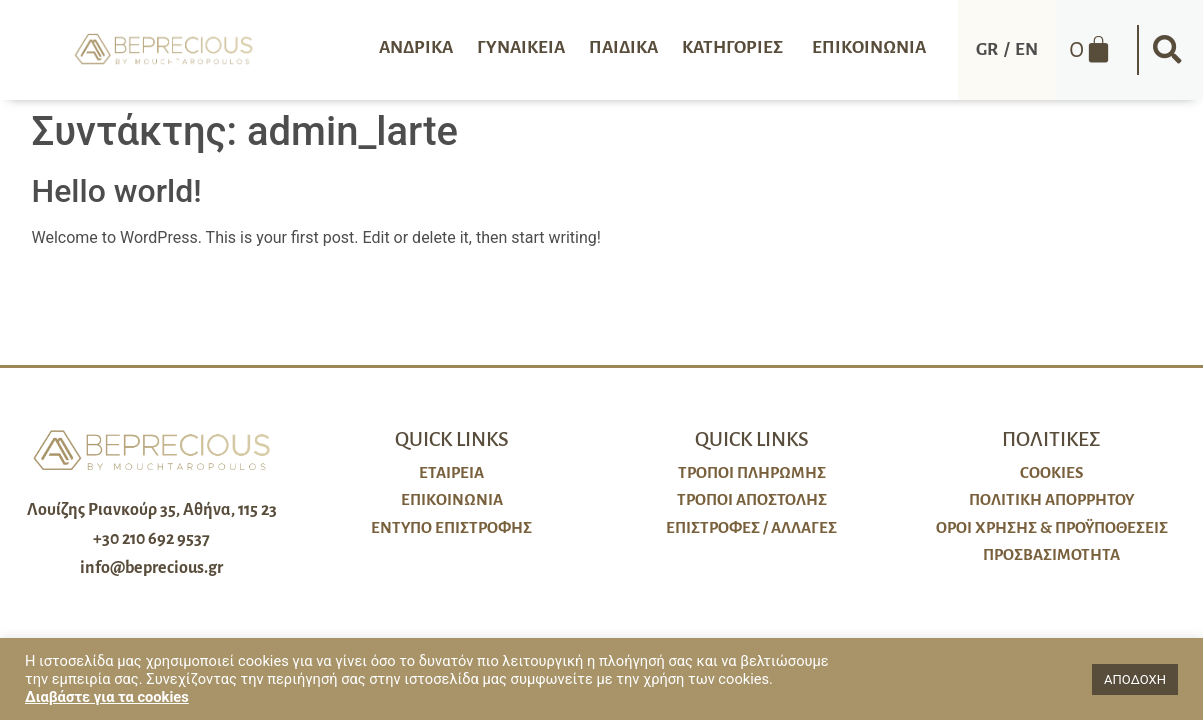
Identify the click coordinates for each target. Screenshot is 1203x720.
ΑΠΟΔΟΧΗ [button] (1135, 679)
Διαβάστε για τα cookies (107, 697)
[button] (1168, 50)
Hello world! (117, 191)
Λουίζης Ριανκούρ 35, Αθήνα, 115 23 (152, 510)
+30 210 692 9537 (151, 539)
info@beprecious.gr (151, 568)
